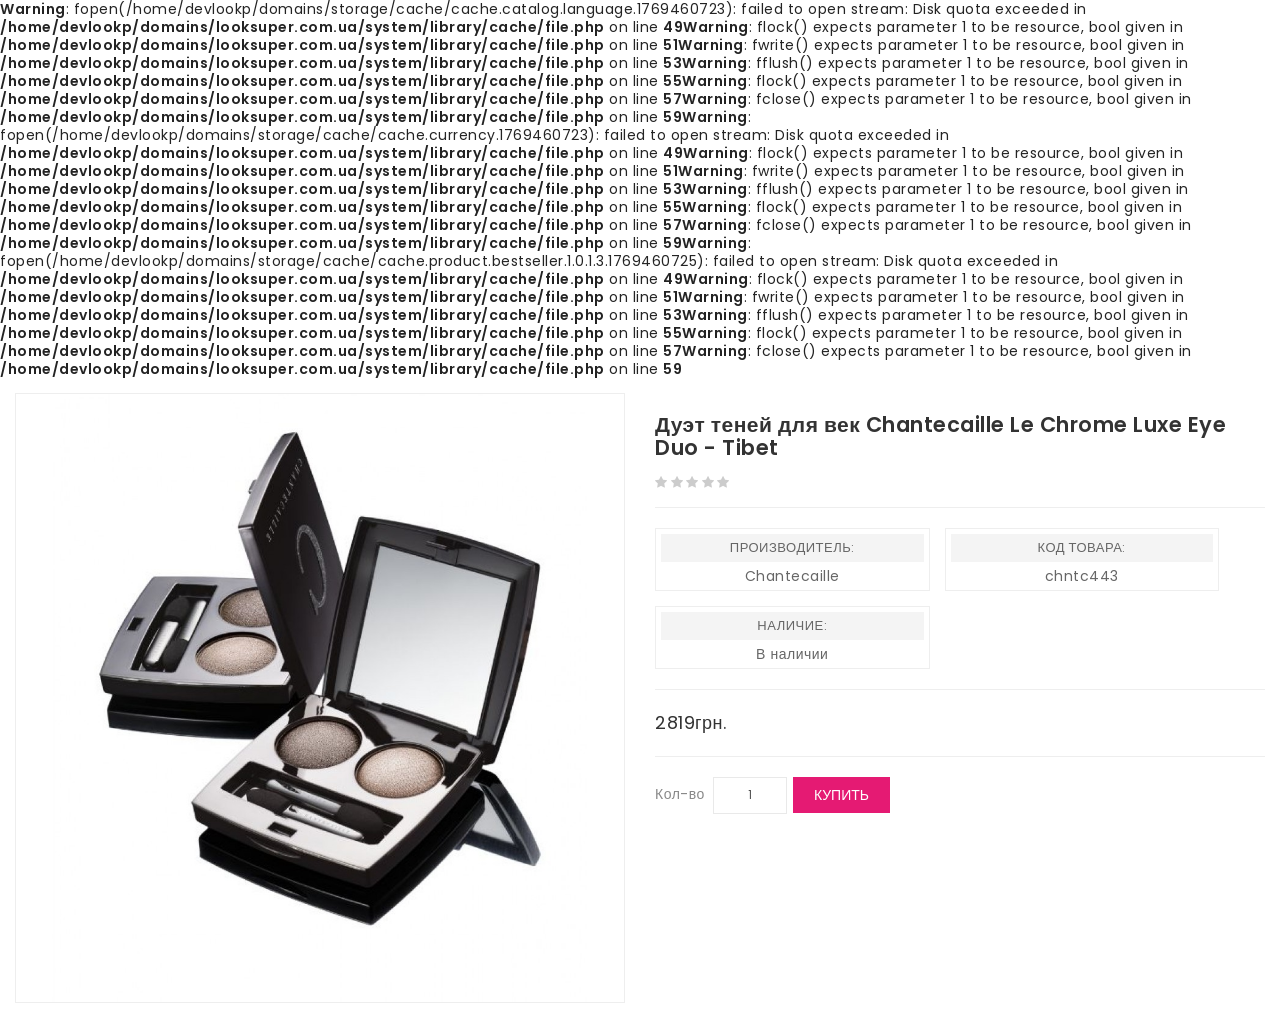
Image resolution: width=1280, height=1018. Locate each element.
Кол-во (680, 794)
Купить (841, 795)
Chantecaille (792, 576)
